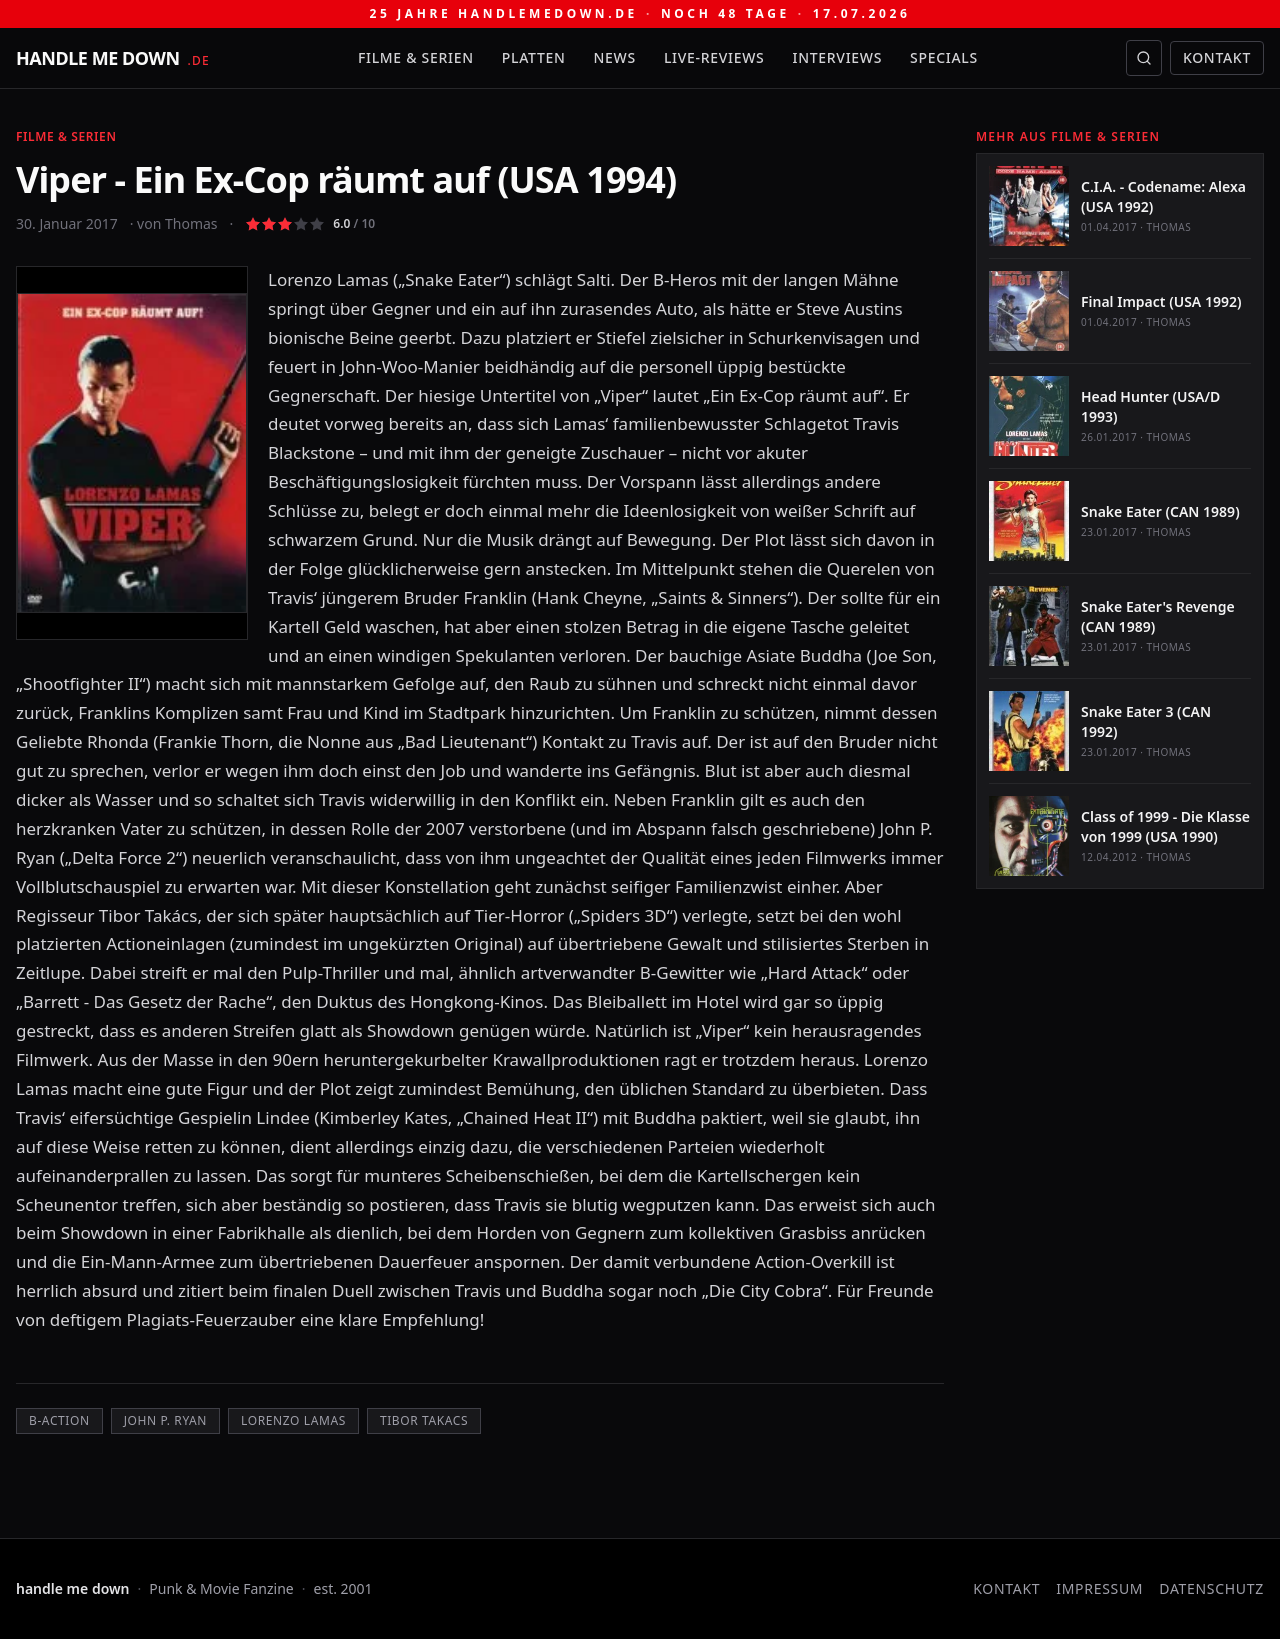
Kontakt (1217, 57)
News (615, 57)
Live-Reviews (714, 57)
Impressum (1099, 1588)
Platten (534, 57)
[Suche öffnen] (1144, 58)
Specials (944, 57)
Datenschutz (1211, 1588)
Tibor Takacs (424, 1420)
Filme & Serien (416, 57)
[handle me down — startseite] (113, 58)
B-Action (59, 1420)
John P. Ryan (165, 1420)
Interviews (838, 57)
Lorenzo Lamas (293, 1420)
